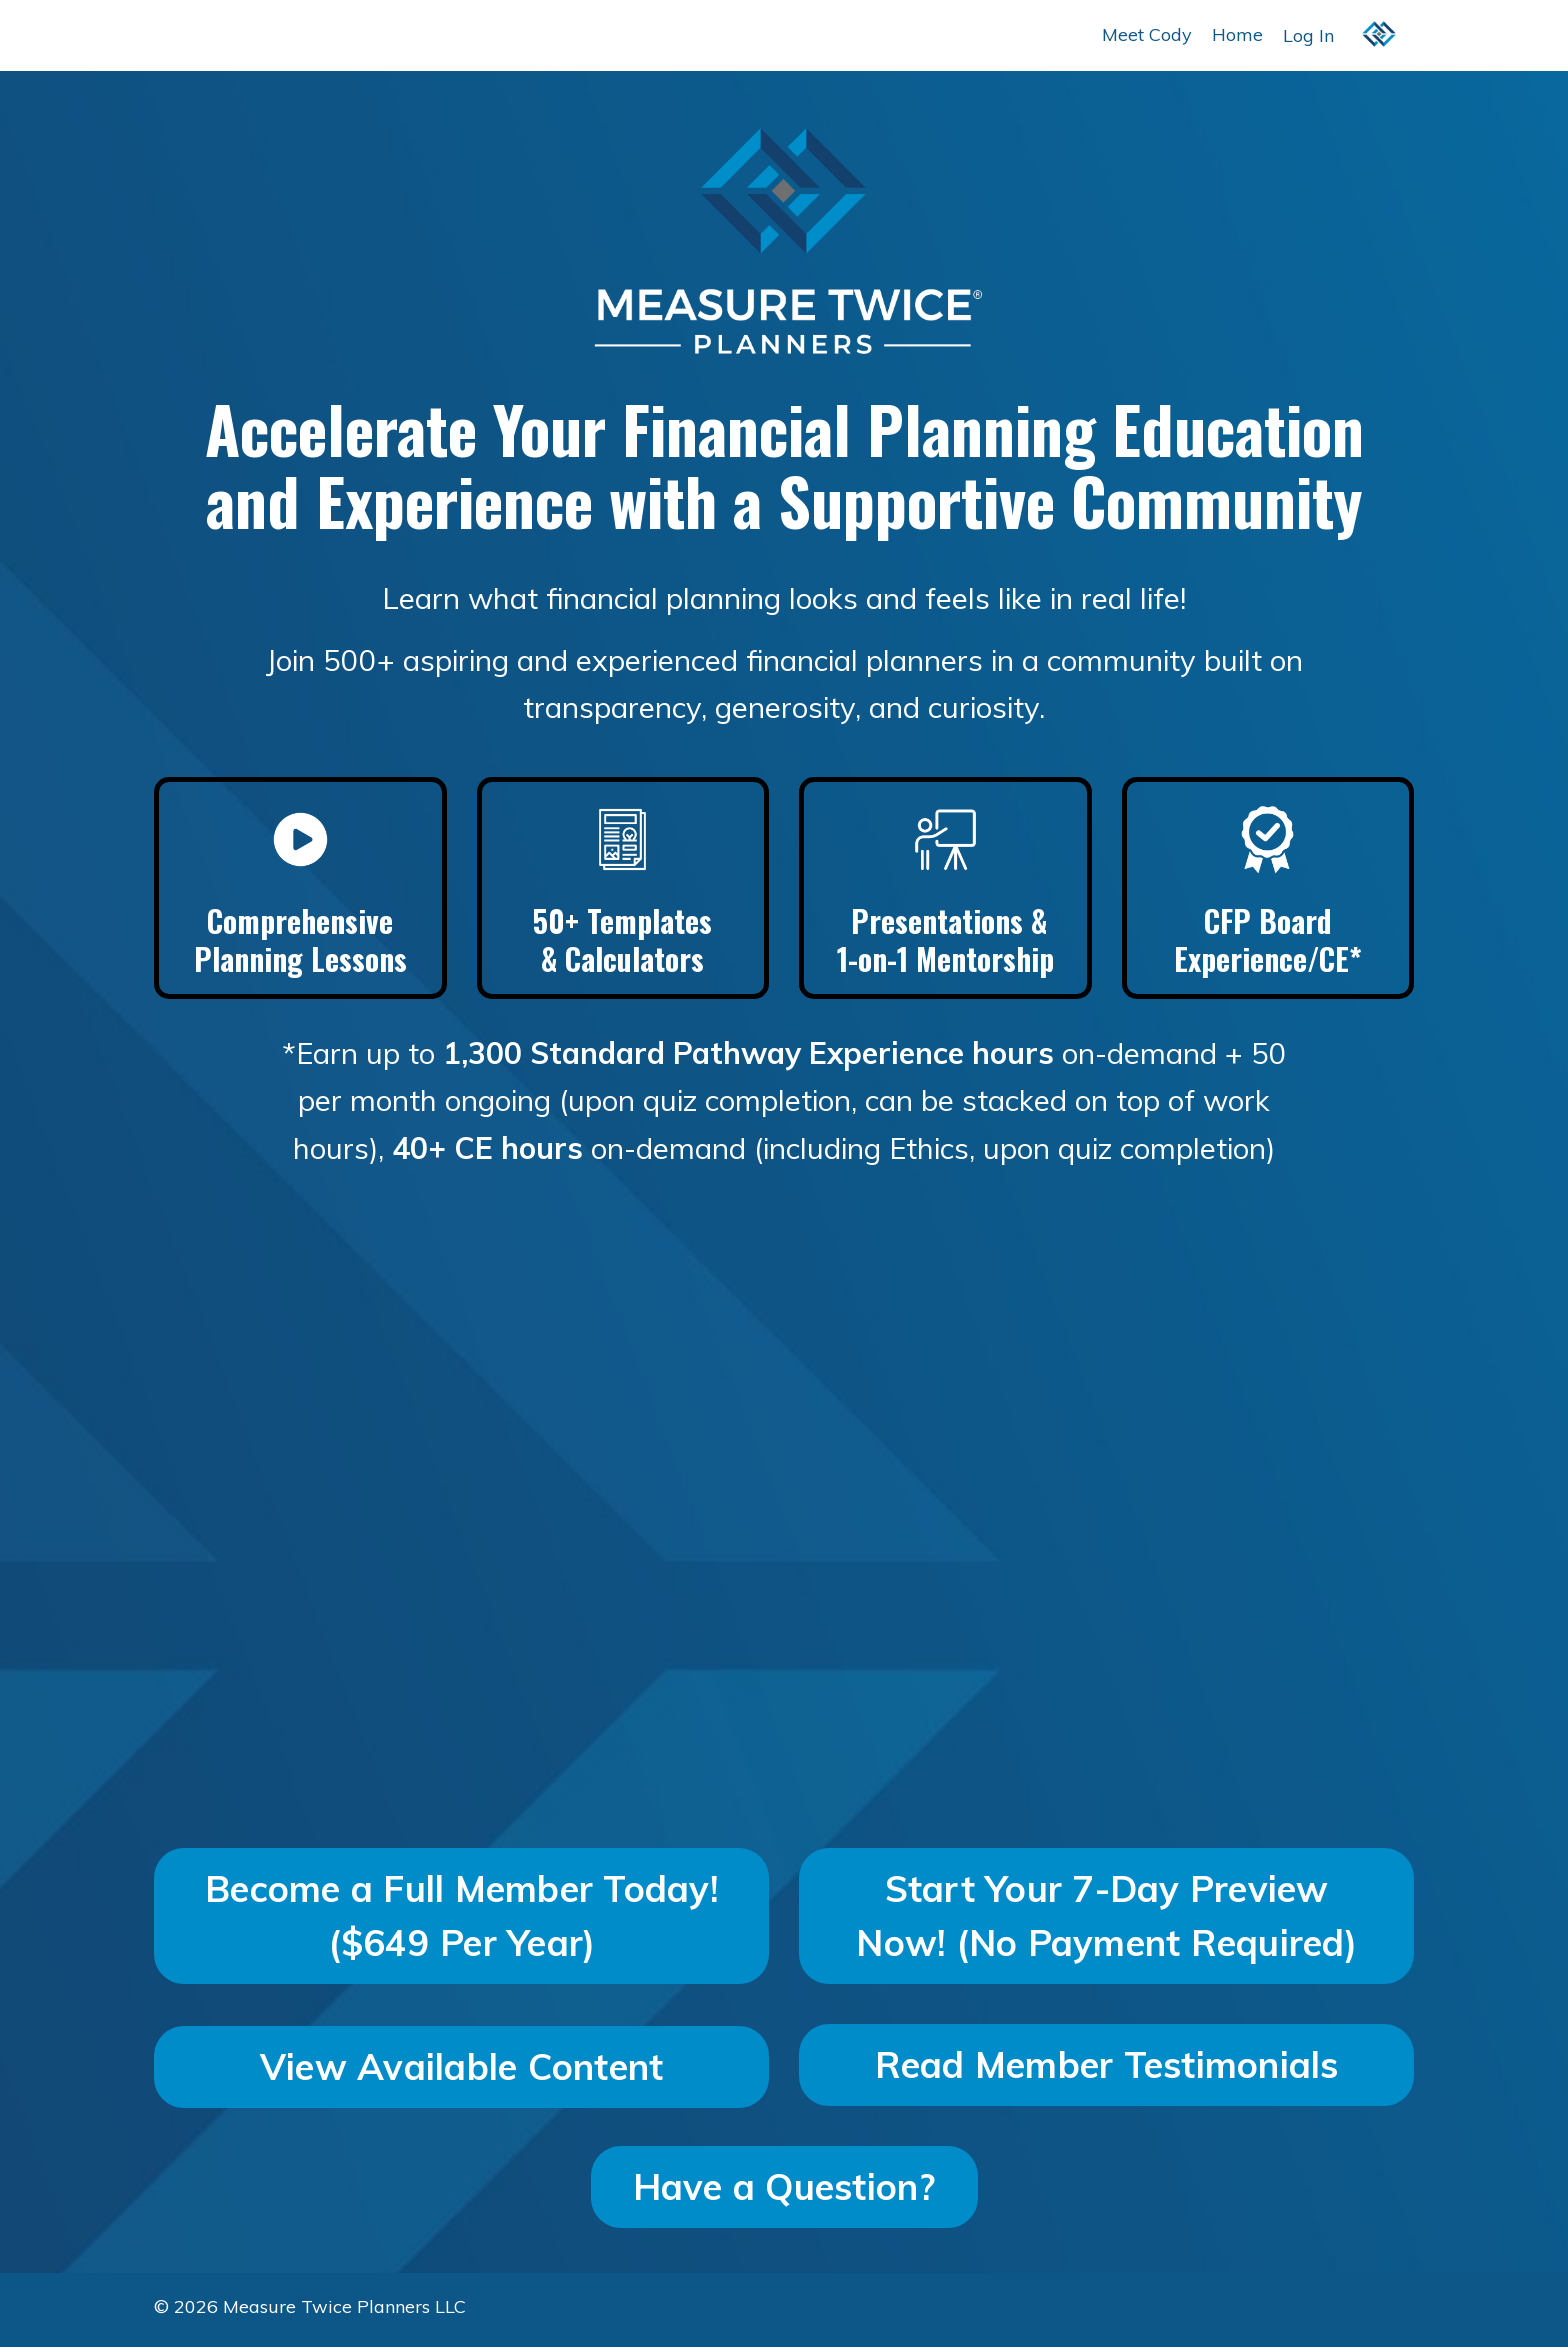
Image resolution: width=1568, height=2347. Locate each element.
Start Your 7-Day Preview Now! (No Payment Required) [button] (1106, 1920)
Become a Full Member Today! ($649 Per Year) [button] (461, 1920)
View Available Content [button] (462, 2071)
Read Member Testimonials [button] (1107, 2069)
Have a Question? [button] (784, 2191)
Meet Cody (1147, 34)
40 (402, 1154)
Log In (1308, 34)
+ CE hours (497, 1154)
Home (1237, 34)
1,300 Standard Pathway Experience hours (749, 1058)
